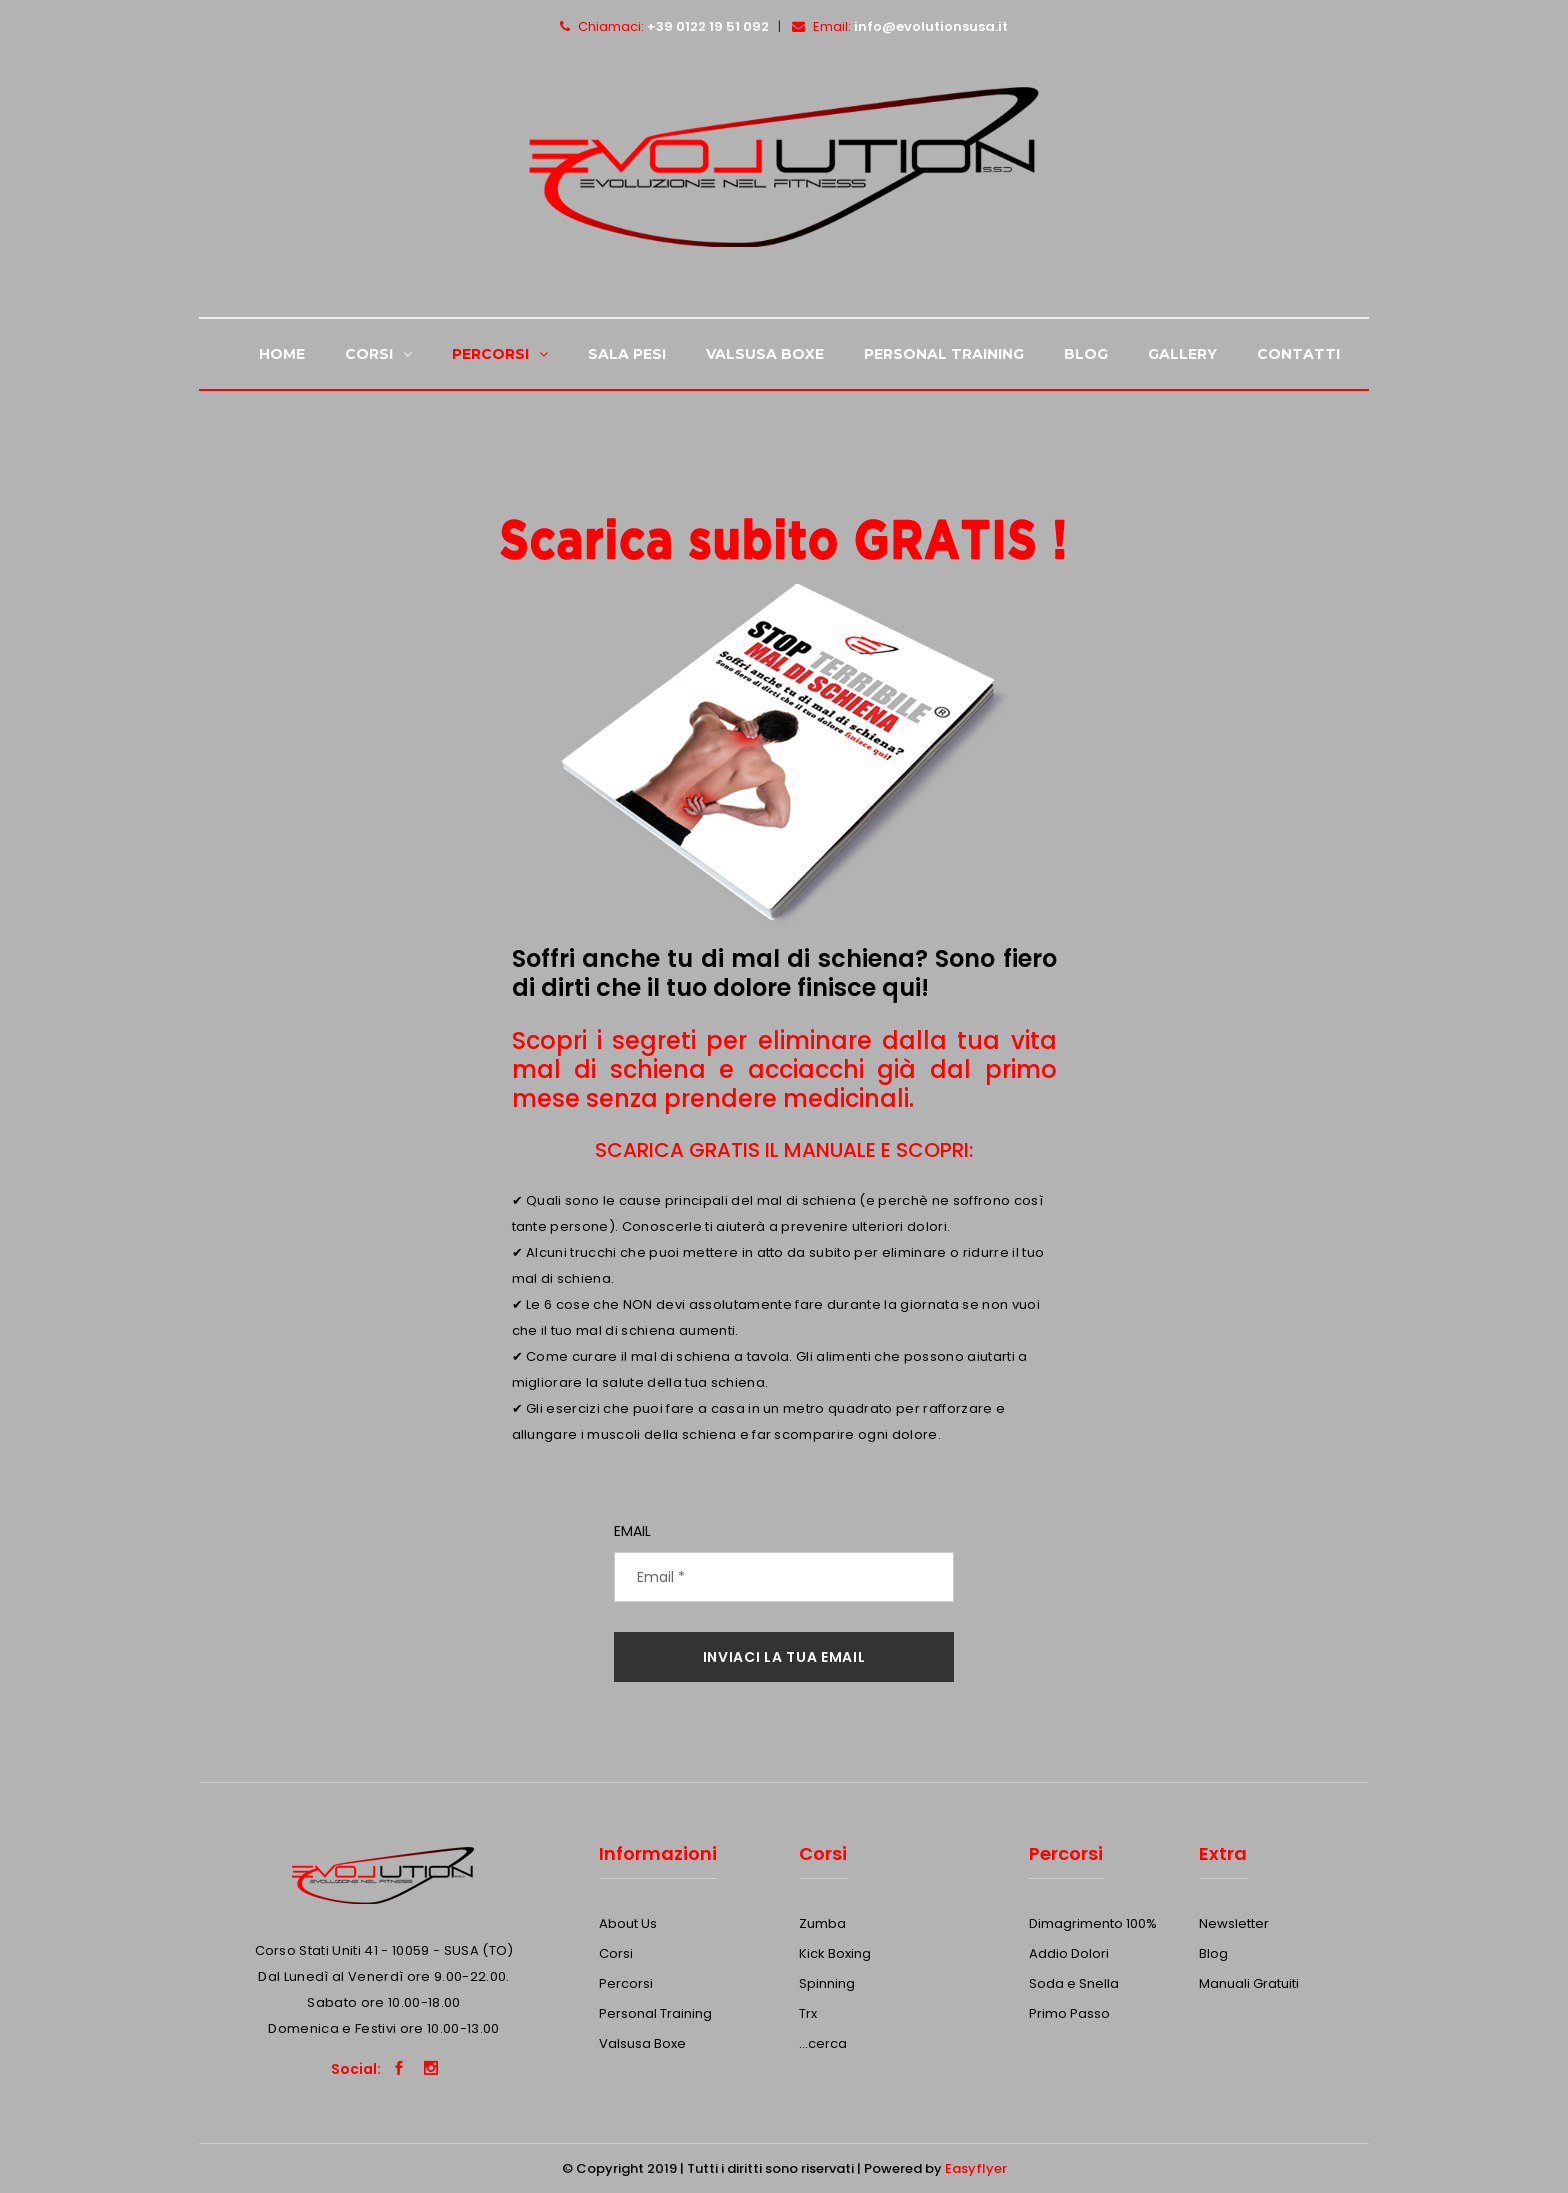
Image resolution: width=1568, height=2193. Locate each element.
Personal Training (944, 354)
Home (282, 354)
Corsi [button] (378, 354)
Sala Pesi (627, 354)
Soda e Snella (1074, 1983)
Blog (1086, 354)
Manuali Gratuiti (1249, 1983)
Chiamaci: (664, 26)
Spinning (827, 1983)
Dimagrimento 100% (1093, 1923)
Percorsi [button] (500, 354)
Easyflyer (976, 2168)
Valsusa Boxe (765, 354)
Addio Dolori (1069, 1953)
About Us (628, 1923)
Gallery (1182, 354)
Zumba (822, 1923)
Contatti (1298, 354)
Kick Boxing (835, 1953)
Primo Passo (1069, 2013)
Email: (900, 26)
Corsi (616, 1953)
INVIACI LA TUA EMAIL (784, 1657)
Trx (808, 2013)
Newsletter (1234, 1923)
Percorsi (626, 1983)
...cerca (823, 2043)
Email (632, 1531)
